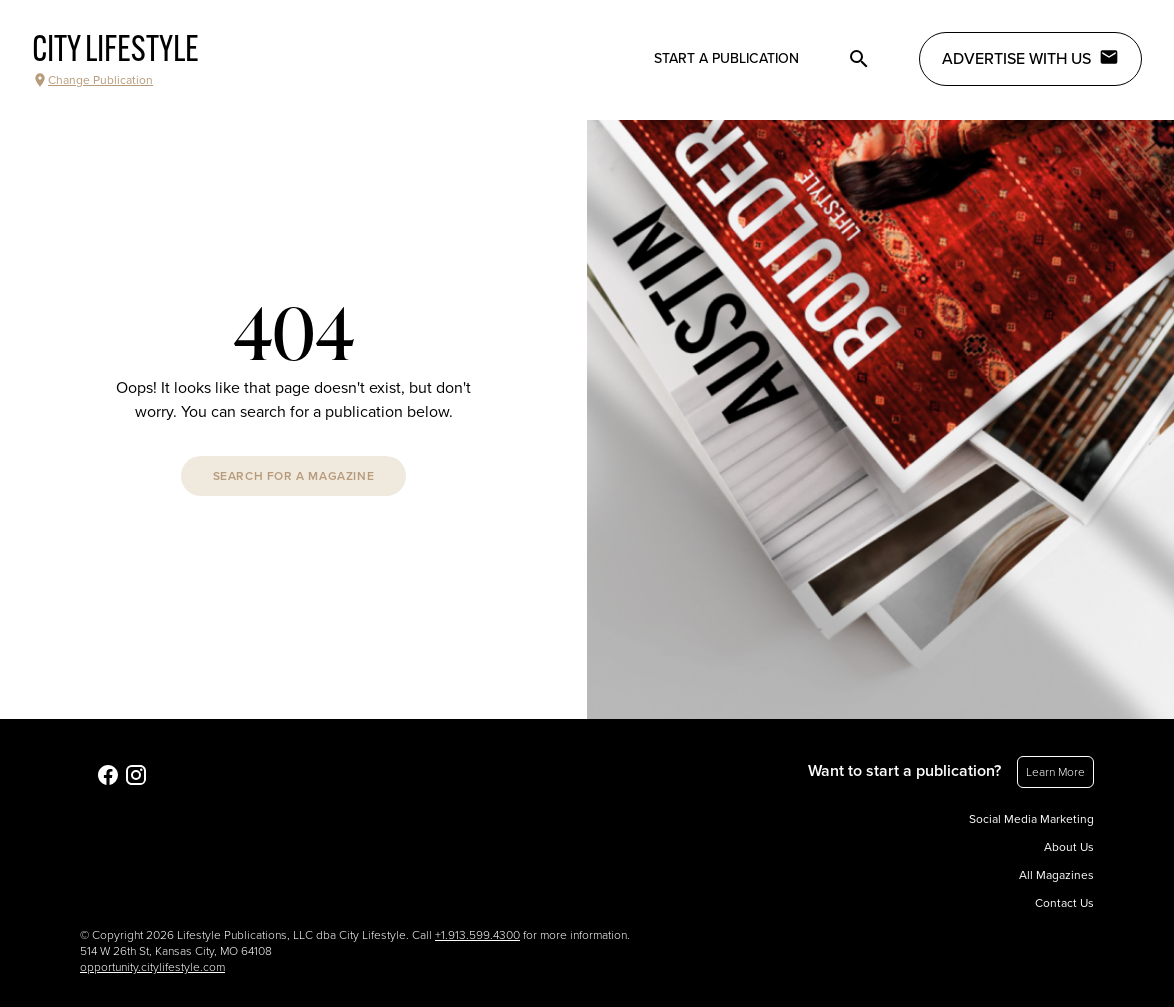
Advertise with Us (1030, 58)
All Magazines (1056, 875)
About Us (1069, 847)
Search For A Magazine (294, 476)
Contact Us (1064, 903)
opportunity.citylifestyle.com (152, 967)
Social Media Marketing (1031, 819)
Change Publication (92, 80)
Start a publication (726, 58)
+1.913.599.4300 (477, 935)
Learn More (1055, 772)
